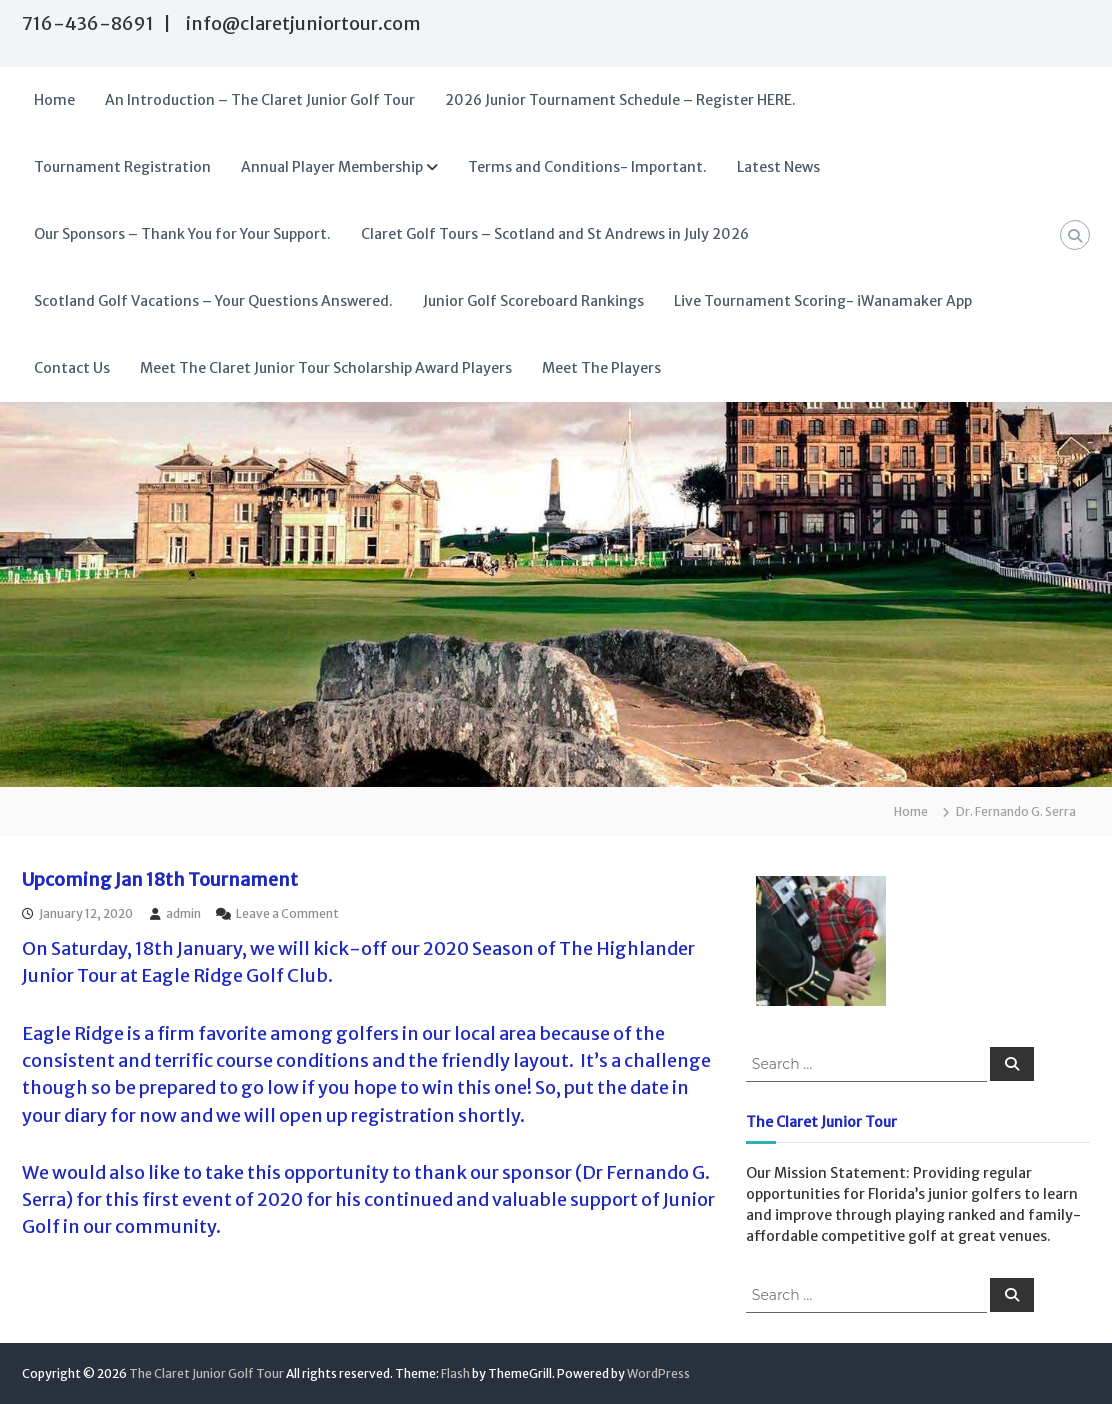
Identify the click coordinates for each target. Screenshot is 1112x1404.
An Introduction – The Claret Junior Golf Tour (260, 100)
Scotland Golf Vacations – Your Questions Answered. (213, 301)
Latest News (778, 167)
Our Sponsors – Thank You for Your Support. (182, 234)
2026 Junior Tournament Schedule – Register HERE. (620, 100)
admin (183, 913)
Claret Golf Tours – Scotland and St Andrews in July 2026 (555, 234)
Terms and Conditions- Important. (587, 167)
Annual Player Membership (332, 167)
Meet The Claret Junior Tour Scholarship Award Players (326, 368)
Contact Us (72, 368)
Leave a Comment (287, 913)
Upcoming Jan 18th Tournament (160, 879)
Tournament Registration (122, 167)
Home (54, 100)
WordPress (658, 1373)
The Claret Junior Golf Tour (206, 1373)
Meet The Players (601, 368)
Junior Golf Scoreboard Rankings (533, 301)
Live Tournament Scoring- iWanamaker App (823, 301)
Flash (455, 1373)
